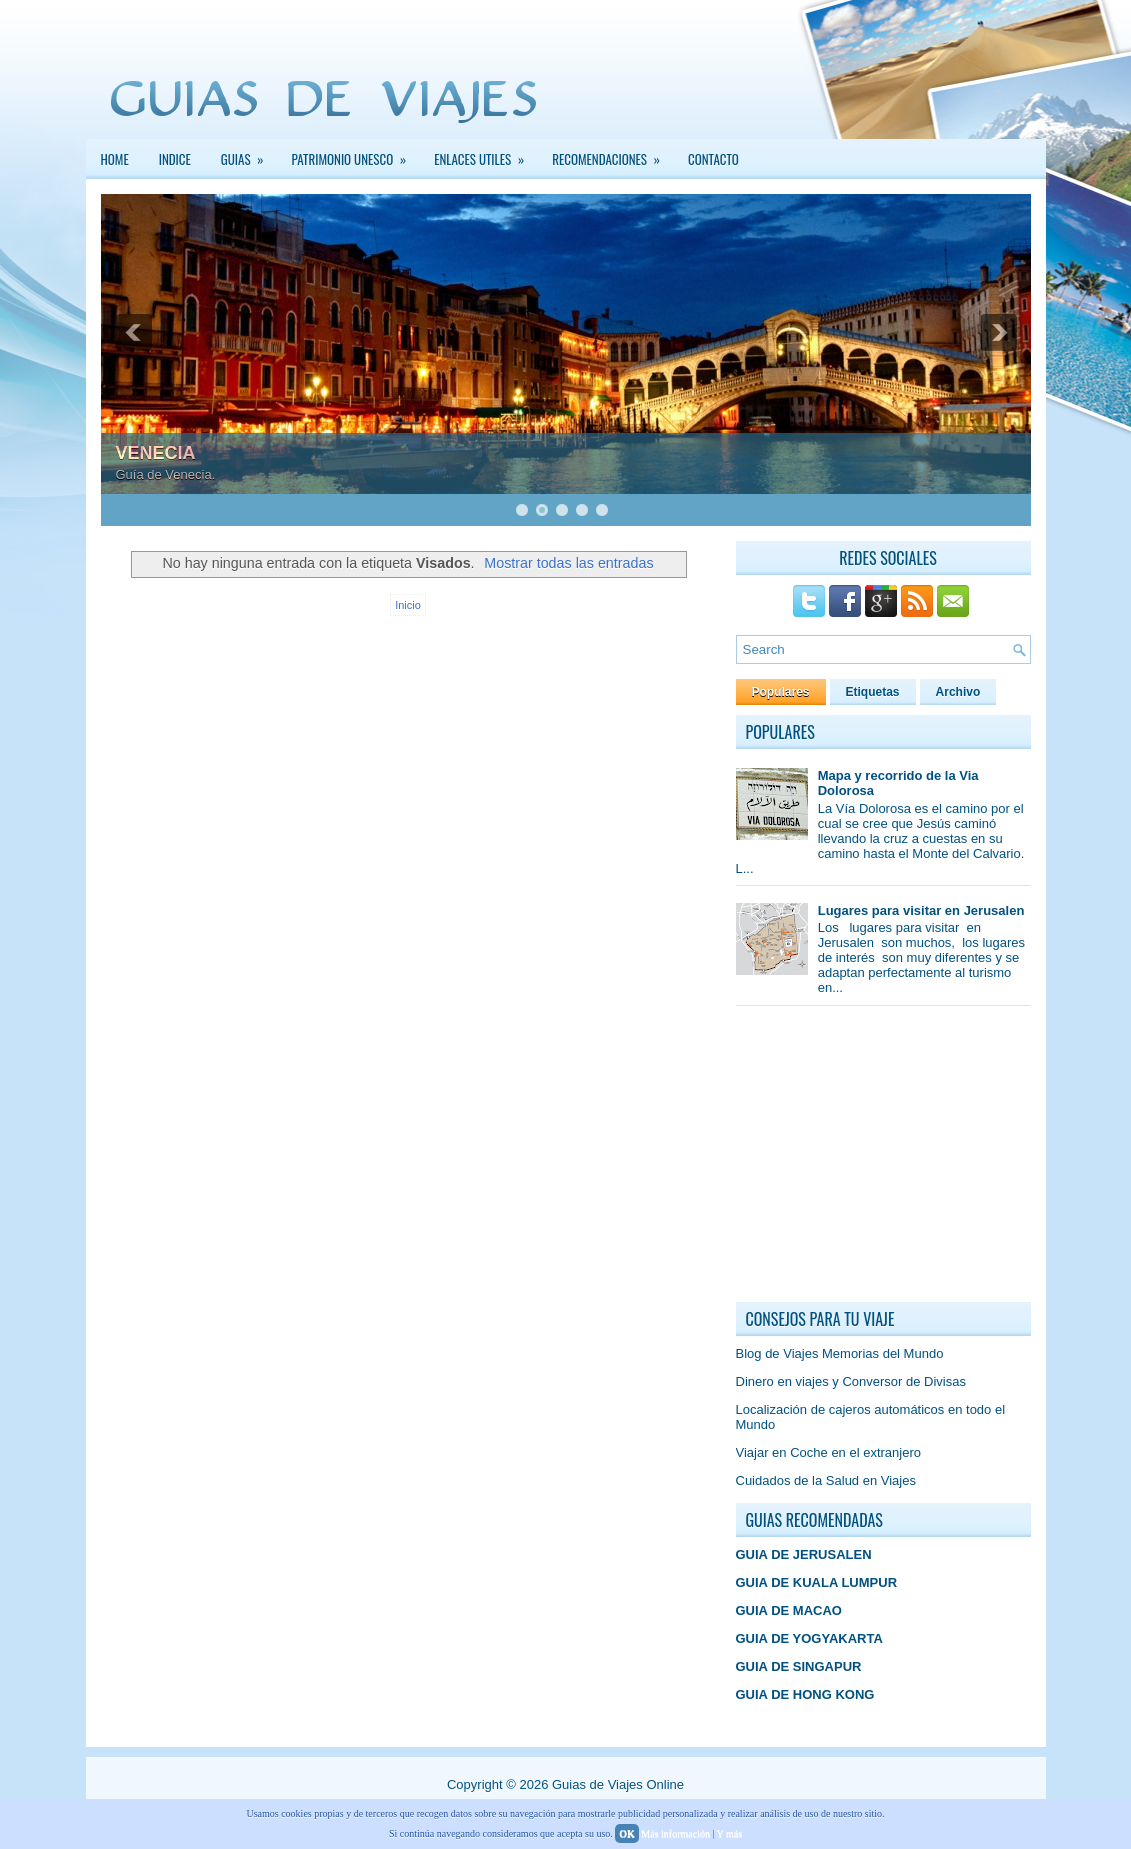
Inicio (408, 605)
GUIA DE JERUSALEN (804, 1554)
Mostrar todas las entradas (568, 563)
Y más (729, 1833)
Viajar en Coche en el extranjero (829, 1452)
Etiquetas (873, 692)
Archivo (958, 692)
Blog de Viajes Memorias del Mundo (840, 1353)
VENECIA (156, 453)
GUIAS (249, 154)
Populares (781, 692)
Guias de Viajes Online (618, 1784)
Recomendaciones (612, 154)
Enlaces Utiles (485, 154)
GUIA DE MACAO (789, 1610)
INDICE (175, 159)
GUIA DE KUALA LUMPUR (817, 1582)
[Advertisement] (886, 1159)
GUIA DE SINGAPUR (799, 1666)
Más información (675, 1833)
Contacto (713, 159)
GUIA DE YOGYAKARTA (809, 1638)
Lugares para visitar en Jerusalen (921, 910)
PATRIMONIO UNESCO (356, 154)
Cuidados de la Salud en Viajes (826, 1480)
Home (115, 159)
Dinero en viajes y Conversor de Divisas (851, 1381)
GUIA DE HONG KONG (805, 1694)
